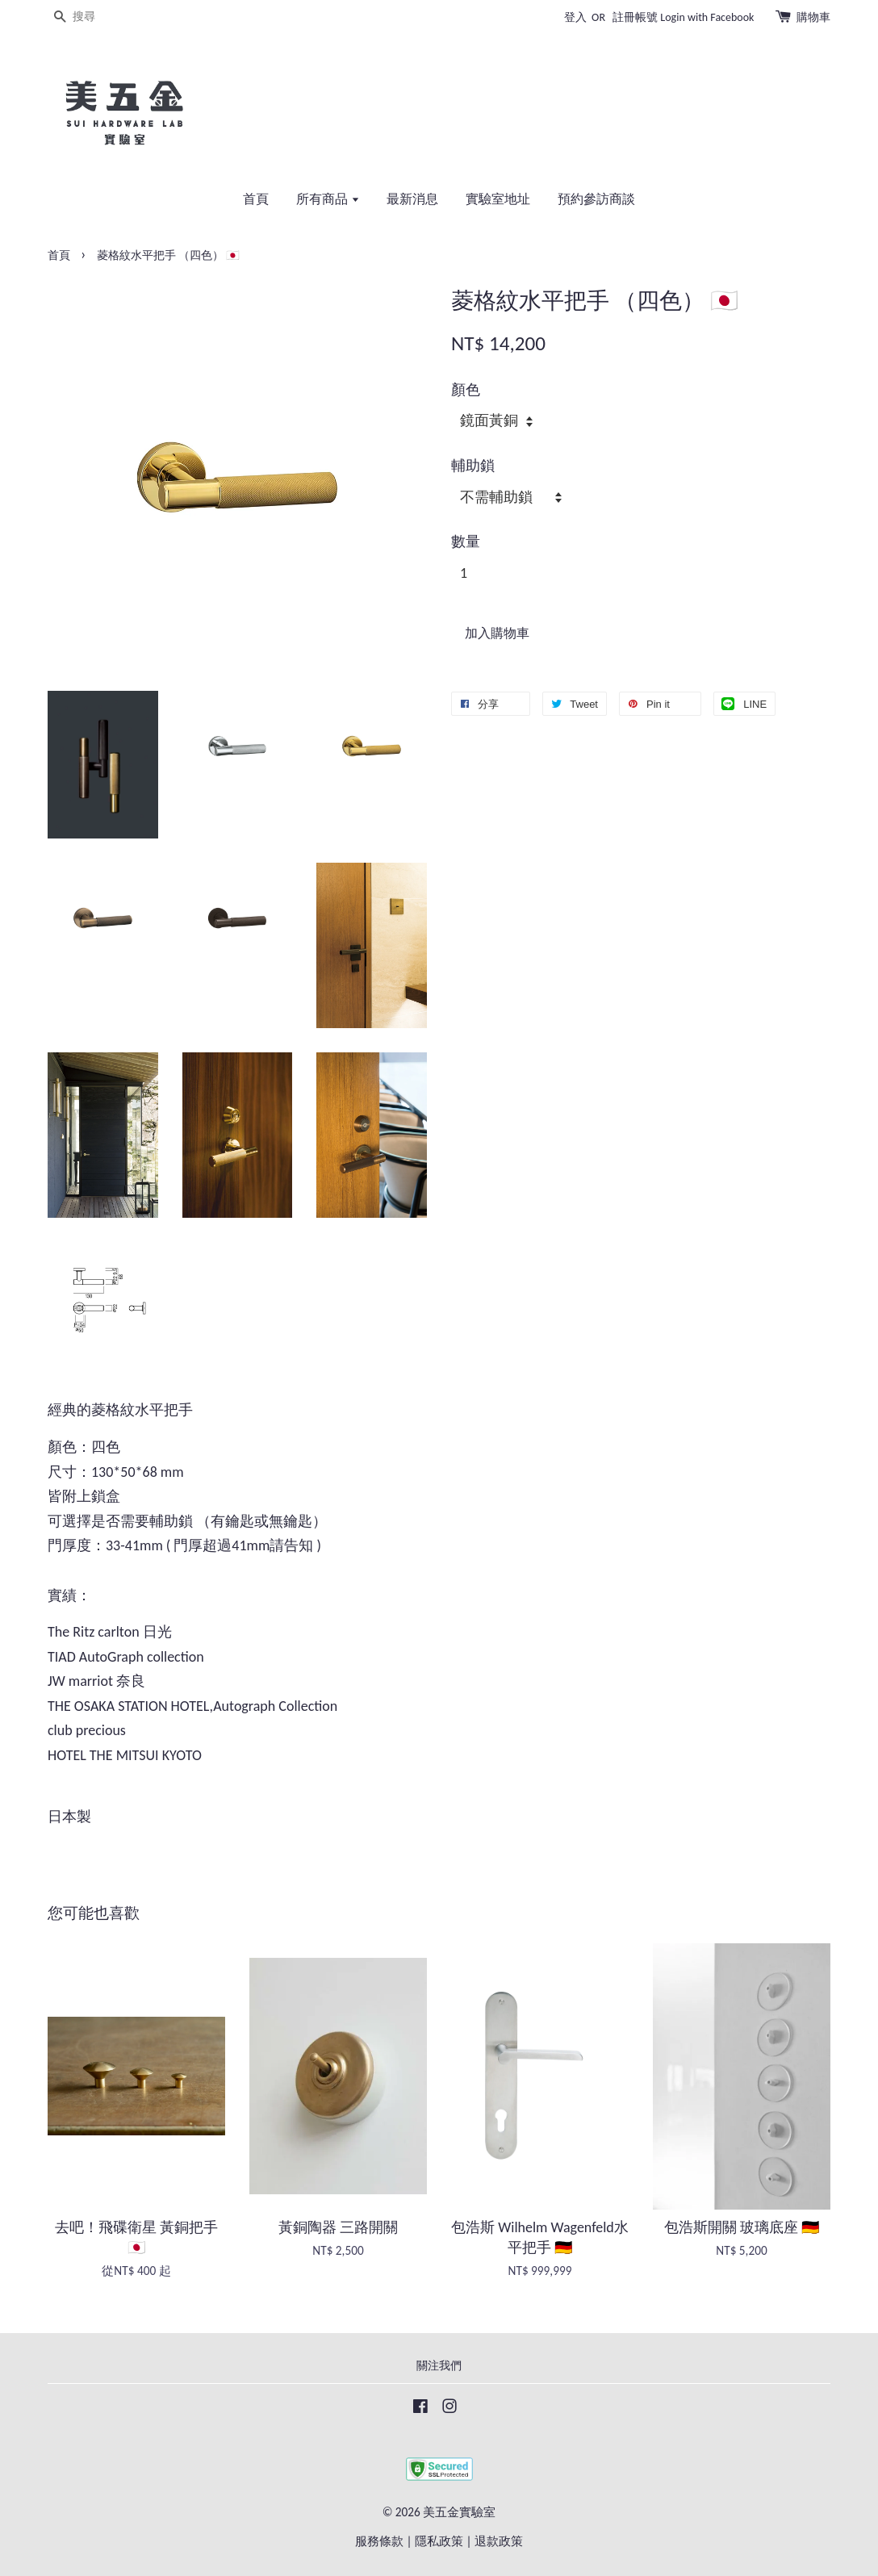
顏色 (465, 390)
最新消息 (412, 199)
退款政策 (499, 2541)
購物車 (813, 17)
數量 (465, 541)
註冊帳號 (635, 17)
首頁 (256, 199)
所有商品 (328, 199)
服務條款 (379, 2541)
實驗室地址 (498, 199)
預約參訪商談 (596, 199)
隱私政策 (439, 2541)
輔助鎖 (473, 466)
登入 (575, 17)
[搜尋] (96, 17)
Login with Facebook (707, 17)
